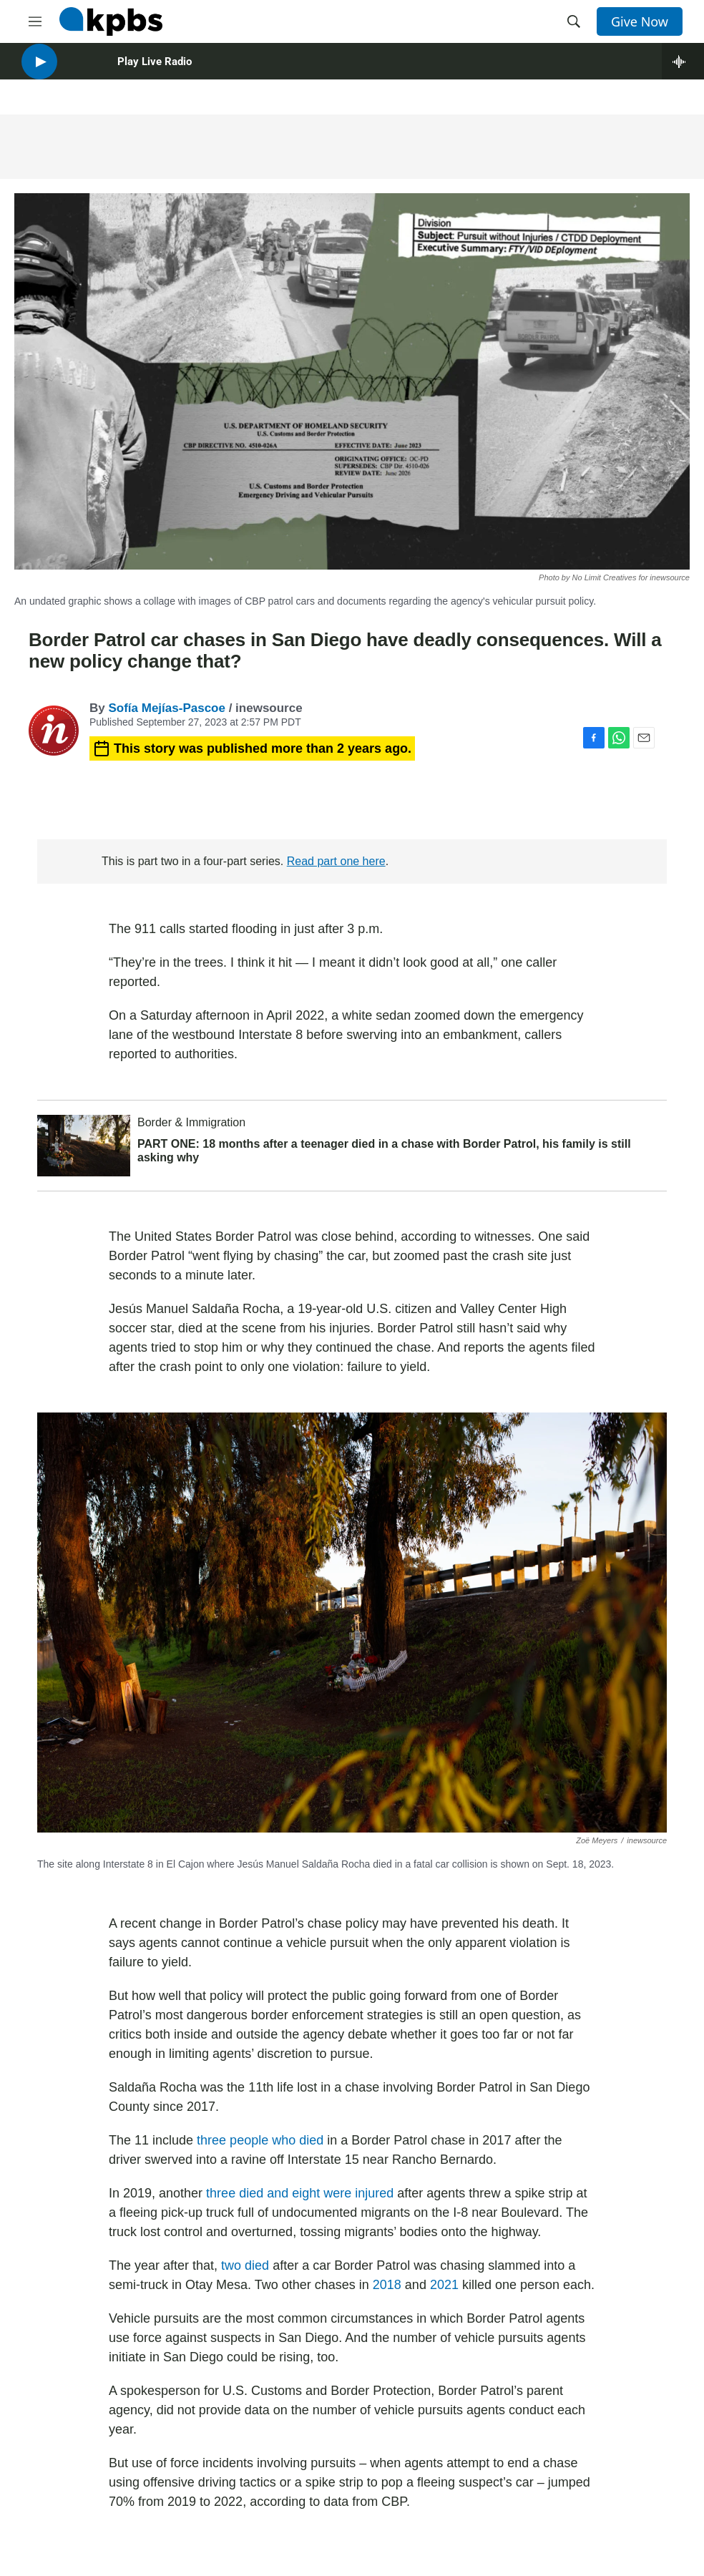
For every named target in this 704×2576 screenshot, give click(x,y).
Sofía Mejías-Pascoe (166, 708)
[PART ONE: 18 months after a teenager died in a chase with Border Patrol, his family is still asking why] (83, 1145)
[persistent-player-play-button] (39, 71)
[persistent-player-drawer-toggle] (683, 71)
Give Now (639, 21)
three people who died (260, 2140)
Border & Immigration (191, 1122)
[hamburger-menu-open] (35, 21)
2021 (444, 2285)
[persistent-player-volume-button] (82, 71)
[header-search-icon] (573, 21)
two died (245, 2265)
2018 (387, 2285)
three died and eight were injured (299, 2193)
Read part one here (336, 861)
